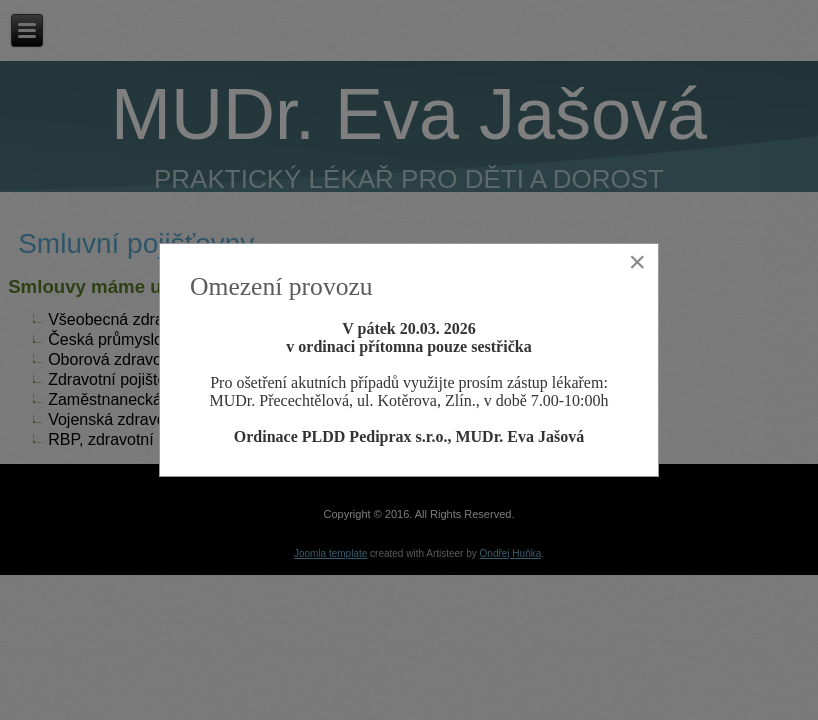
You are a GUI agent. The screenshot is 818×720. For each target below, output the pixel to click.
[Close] (637, 262)
